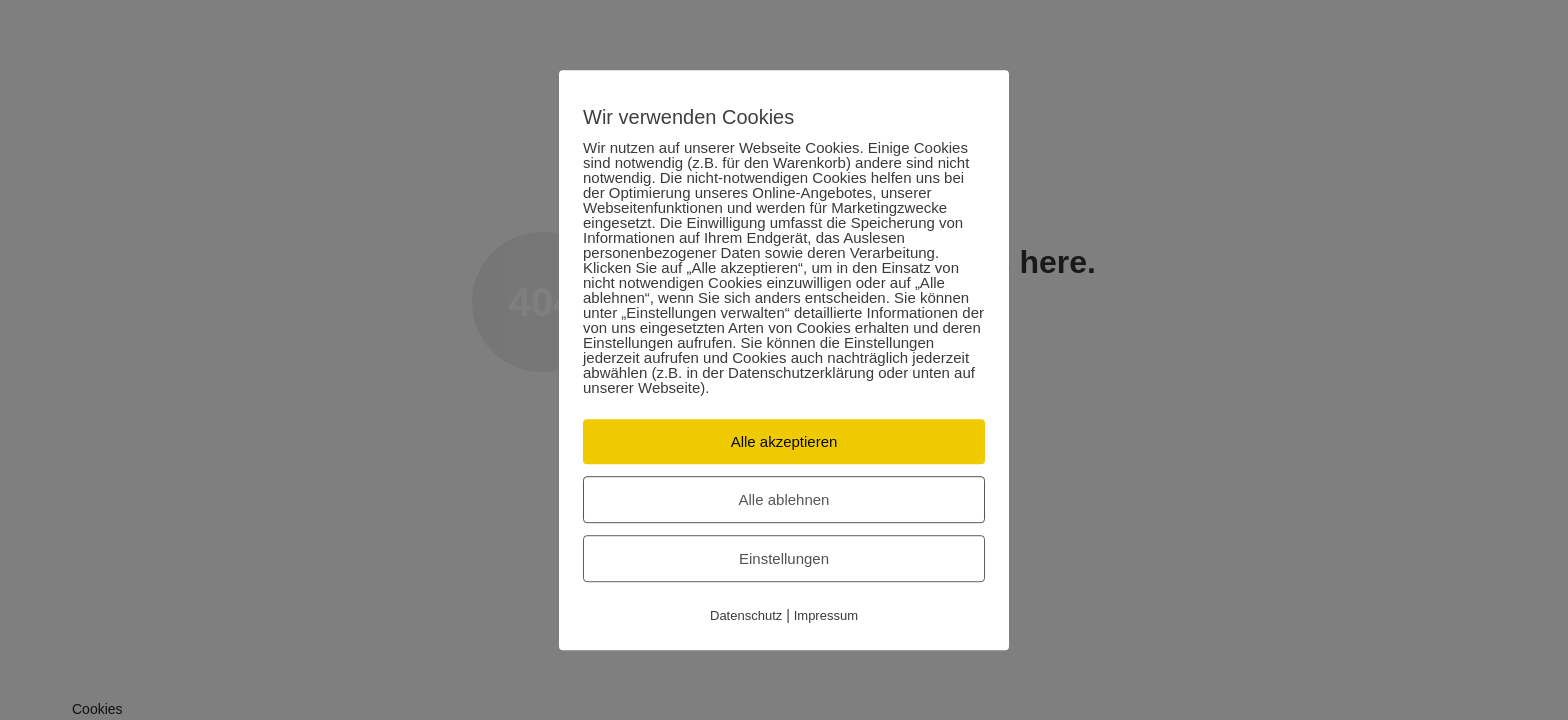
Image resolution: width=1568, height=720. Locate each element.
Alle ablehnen (784, 499)
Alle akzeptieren (784, 441)
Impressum (826, 615)
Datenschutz (746, 615)
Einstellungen (784, 558)
